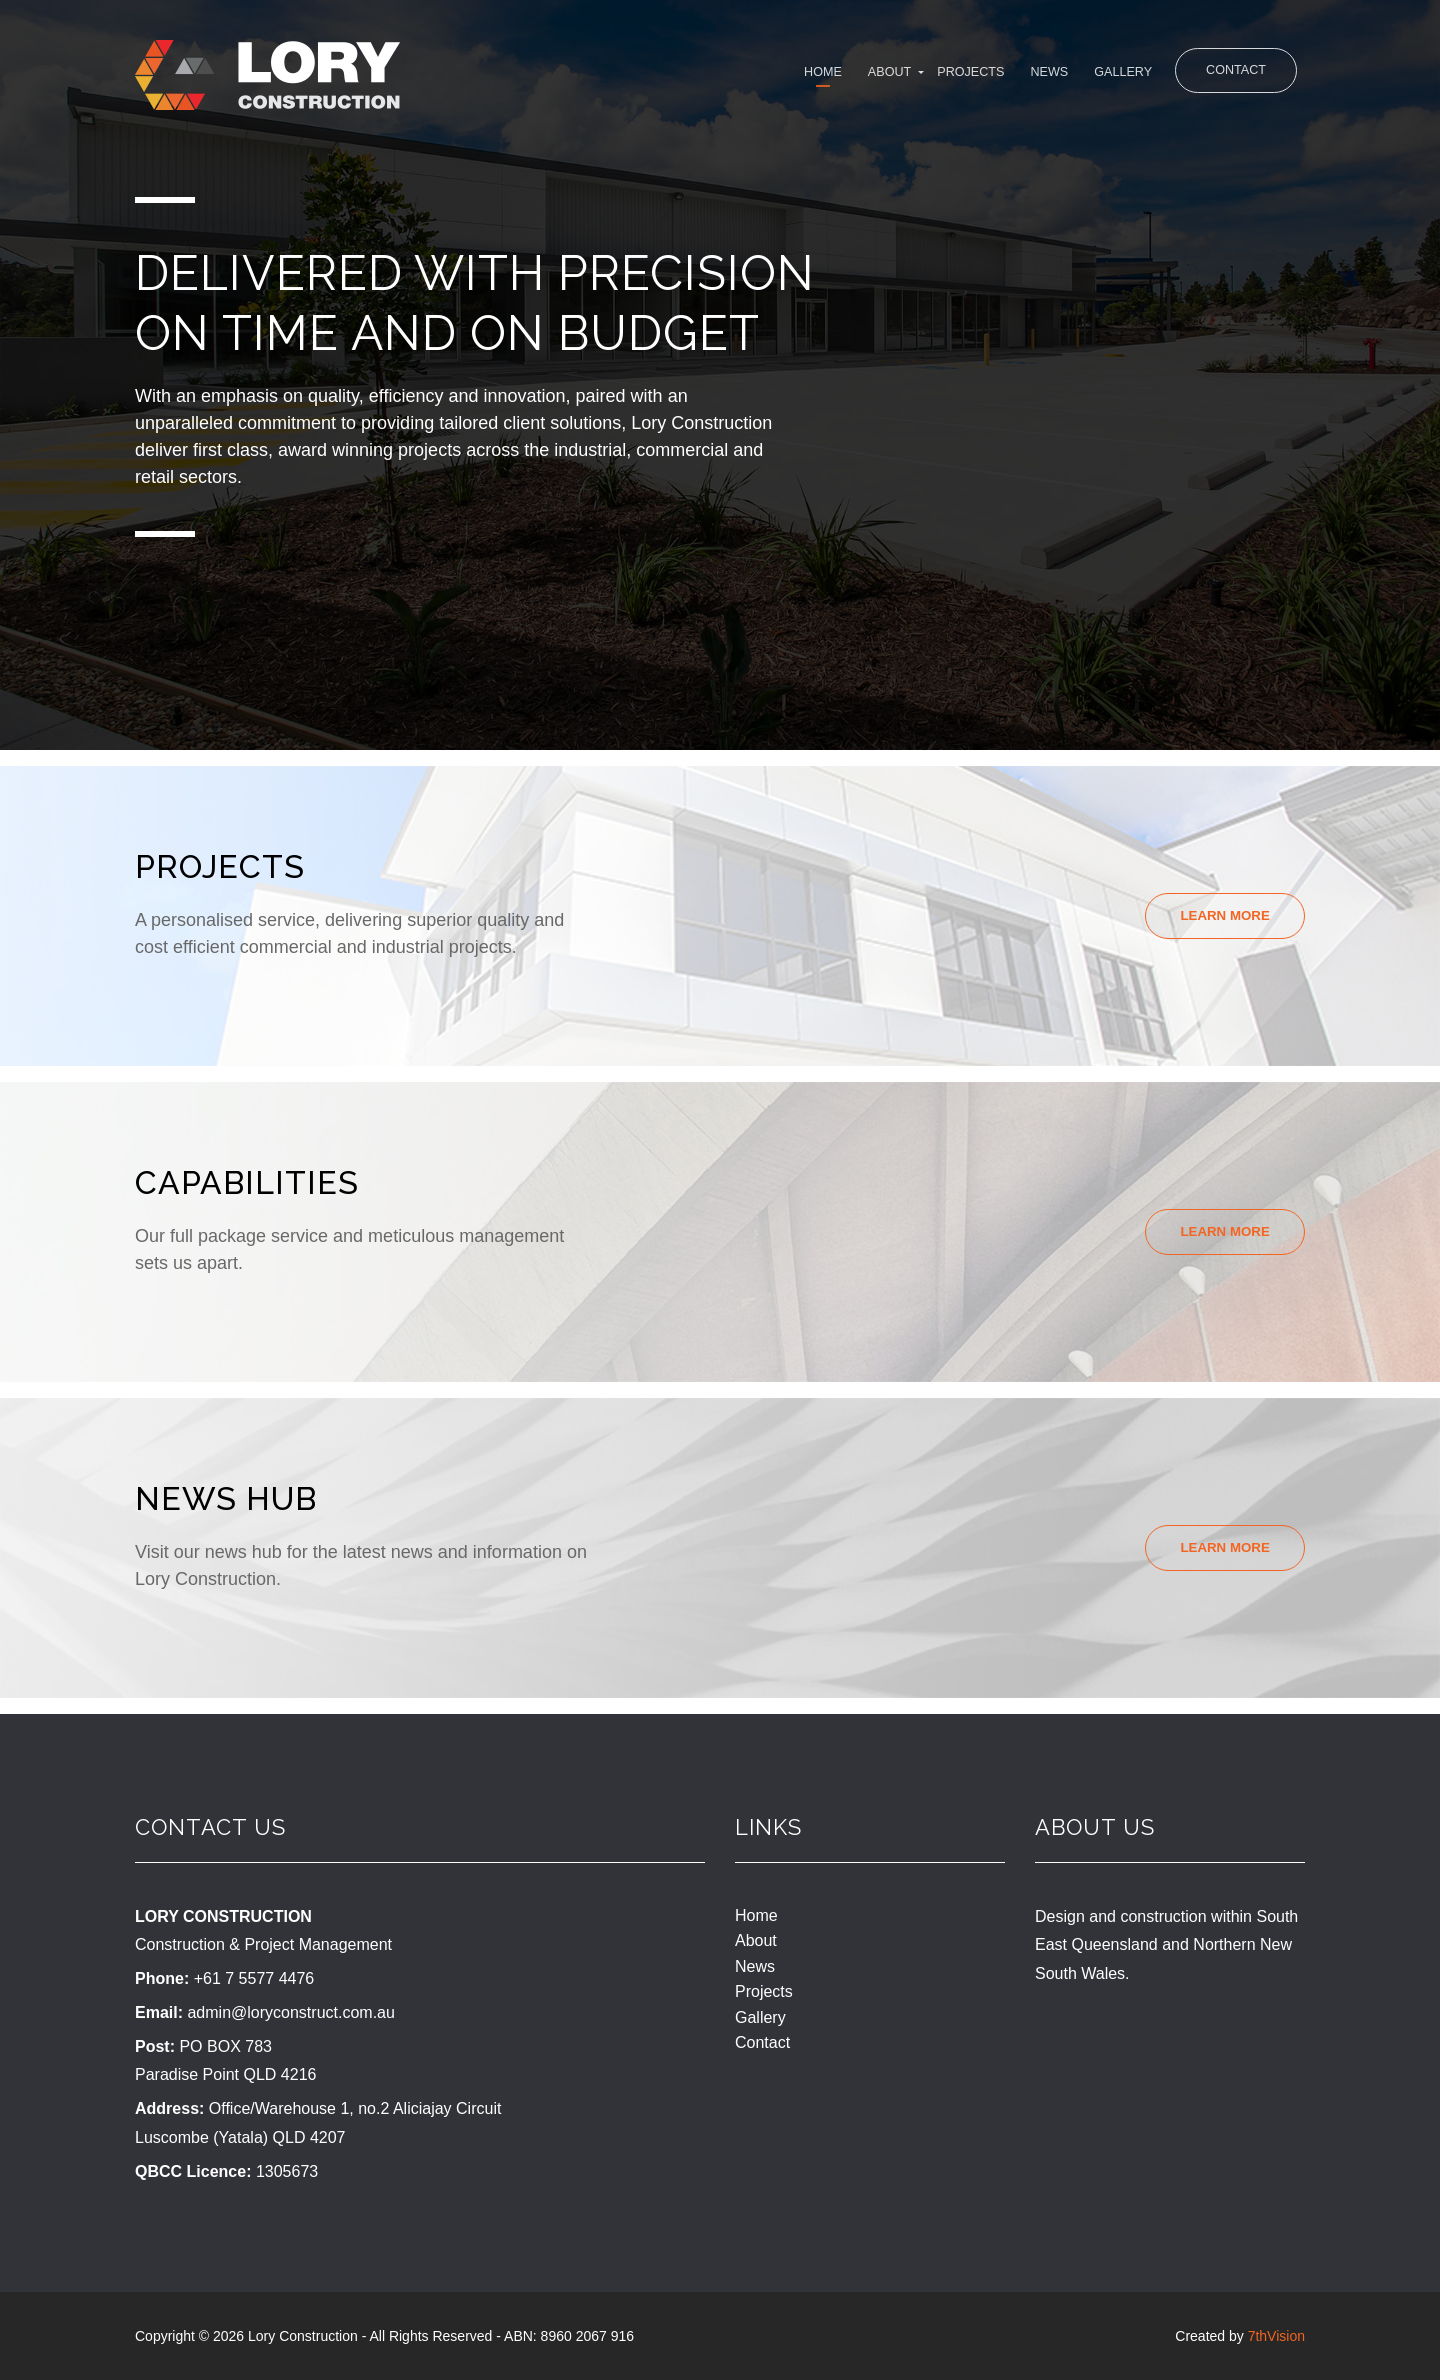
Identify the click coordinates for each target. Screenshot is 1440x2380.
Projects (900, 77)
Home (722, 77)
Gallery (1084, 77)
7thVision (1276, 2336)
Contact (1229, 74)
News (995, 77)
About (803, 77)
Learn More (1221, 916)
